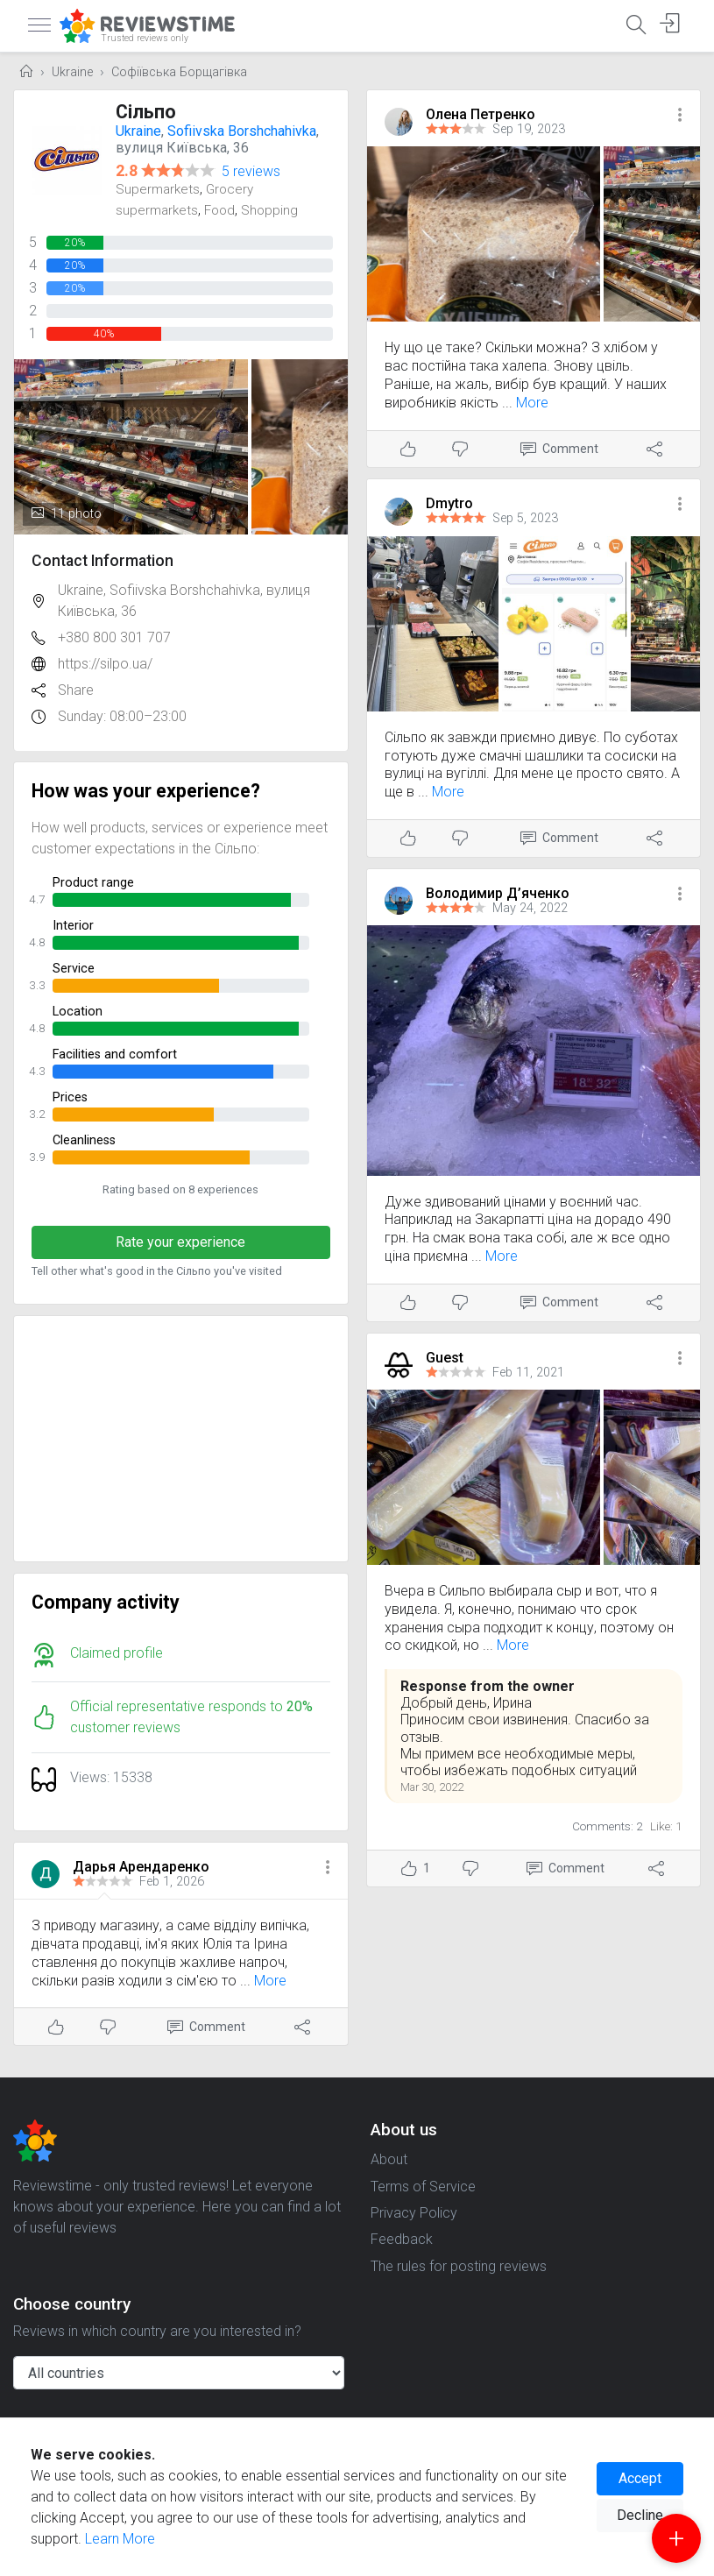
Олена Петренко (480, 114)
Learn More (120, 2538)
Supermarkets (158, 189)
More (270, 1980)
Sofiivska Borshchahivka (241, 131)
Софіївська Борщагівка (179, 72)
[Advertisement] (181, 1438)
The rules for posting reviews (459, 2266)
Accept (640, 2478)
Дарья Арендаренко (141, 1866)
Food (219, 210)
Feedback (402, 2239)
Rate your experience (180, 1242)
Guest (444, 1357)
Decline (640, 2515)
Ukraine (72, 72)
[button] (327, 1868)
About (389, 2159)
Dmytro (449, 503)
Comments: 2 (607, 1826)
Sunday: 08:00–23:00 (122, 716)
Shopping (269, 210)
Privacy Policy (414, 2212)
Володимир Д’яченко (497, 893)
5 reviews (251, 171)
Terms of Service (423, 2186)
